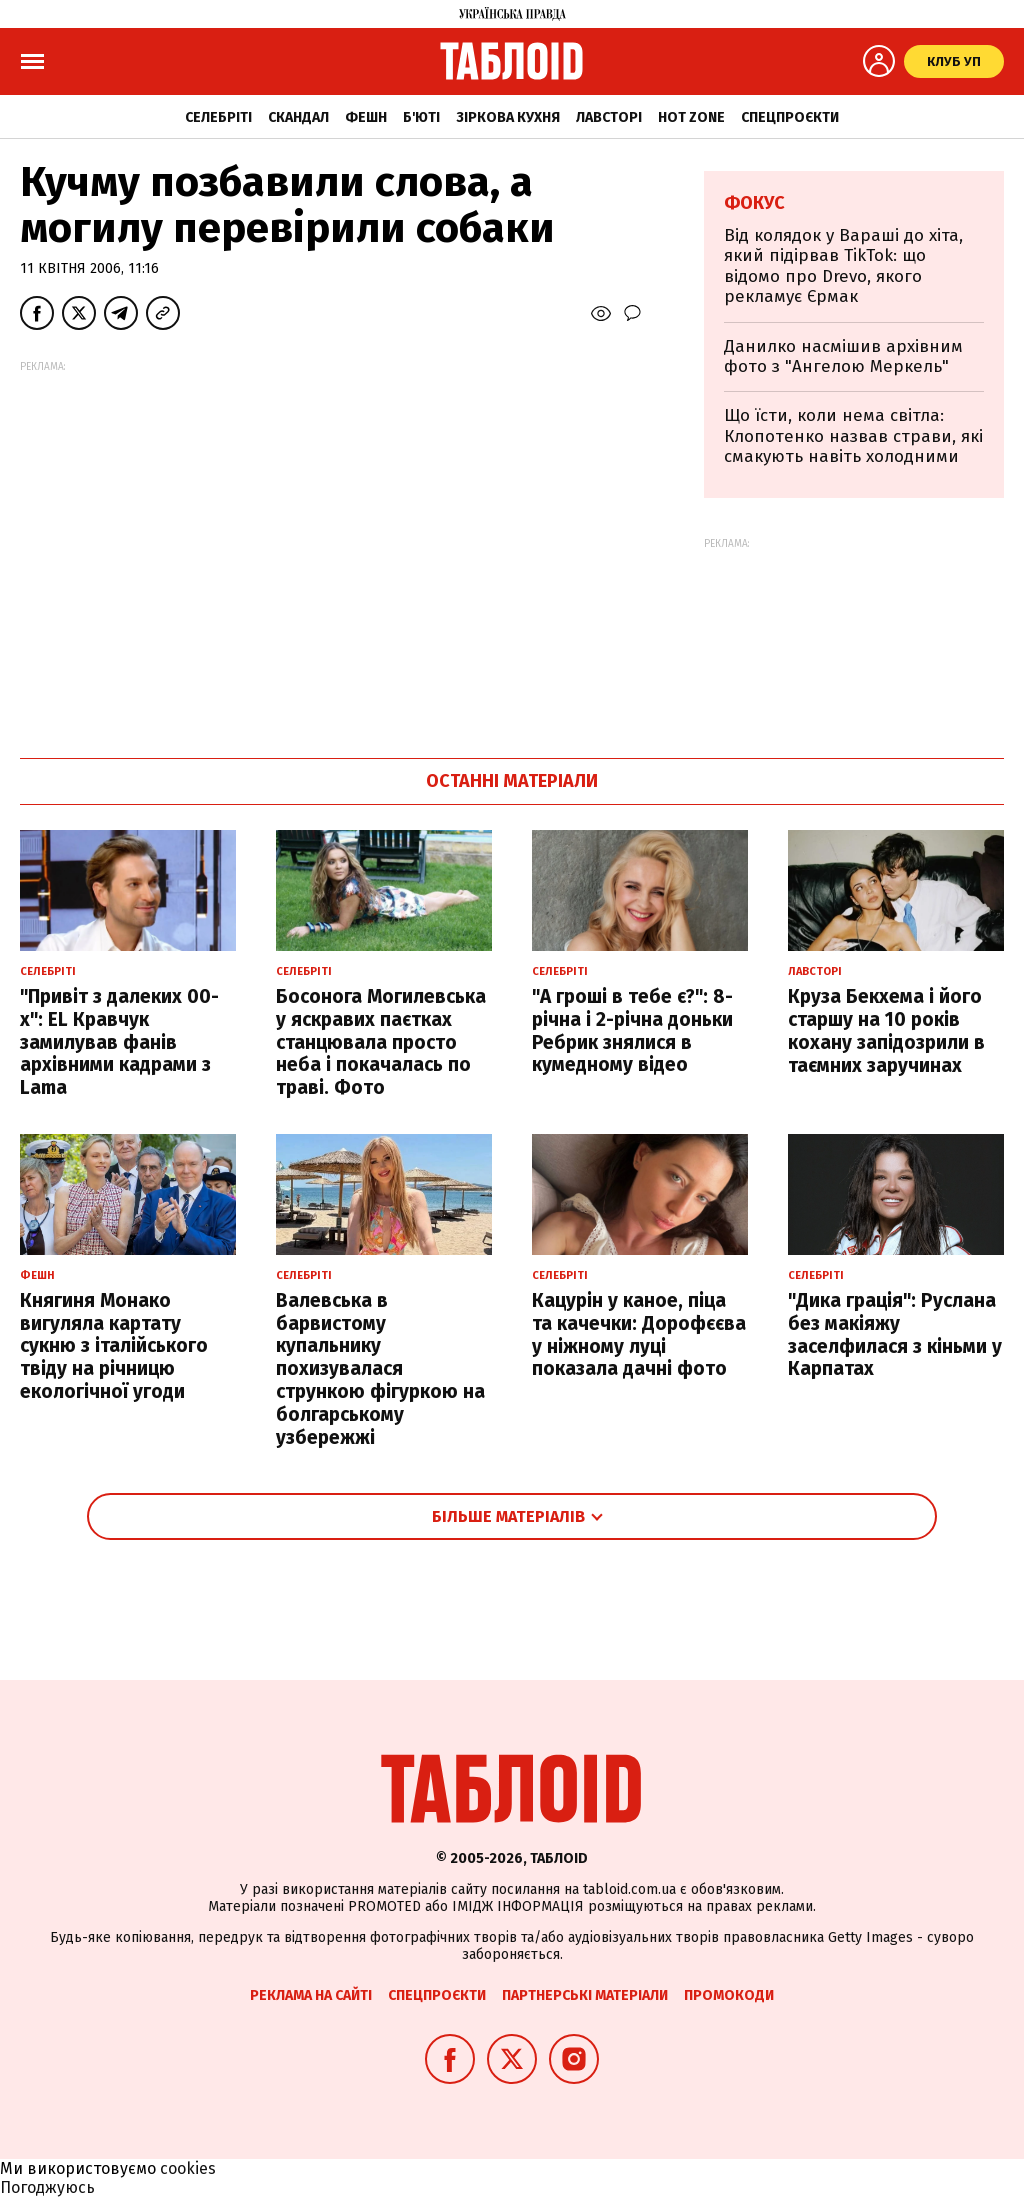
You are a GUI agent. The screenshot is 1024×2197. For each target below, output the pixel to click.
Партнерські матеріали (585, 1995)
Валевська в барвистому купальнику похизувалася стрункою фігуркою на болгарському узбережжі (380, 1369)
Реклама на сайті (311, 1995)
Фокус (754, 203)
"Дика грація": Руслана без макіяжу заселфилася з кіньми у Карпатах (895, 1334)
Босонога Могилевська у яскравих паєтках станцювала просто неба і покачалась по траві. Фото (381, 1042)
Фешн (366, 117)
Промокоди (729, 1995)
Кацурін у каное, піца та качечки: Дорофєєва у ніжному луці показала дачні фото (639, 1334)
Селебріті (218, 117)
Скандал (298, 117)
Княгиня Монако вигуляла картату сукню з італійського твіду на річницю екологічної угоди (114, 1346)
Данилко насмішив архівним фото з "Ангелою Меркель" (843, 356)
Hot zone (691, 117)
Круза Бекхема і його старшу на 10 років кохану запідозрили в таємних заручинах (886, 1030)
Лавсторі (609, 117)
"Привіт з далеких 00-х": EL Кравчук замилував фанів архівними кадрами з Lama (119, 1042)
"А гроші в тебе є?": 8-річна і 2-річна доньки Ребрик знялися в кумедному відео (632, 1030)
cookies (188, 2168)
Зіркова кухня (508, 117)
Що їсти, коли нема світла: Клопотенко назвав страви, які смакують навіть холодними (853, 436)
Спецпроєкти (790, 117)
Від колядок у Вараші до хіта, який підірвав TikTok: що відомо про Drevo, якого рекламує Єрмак (843, 266)
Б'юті (421, 117)
